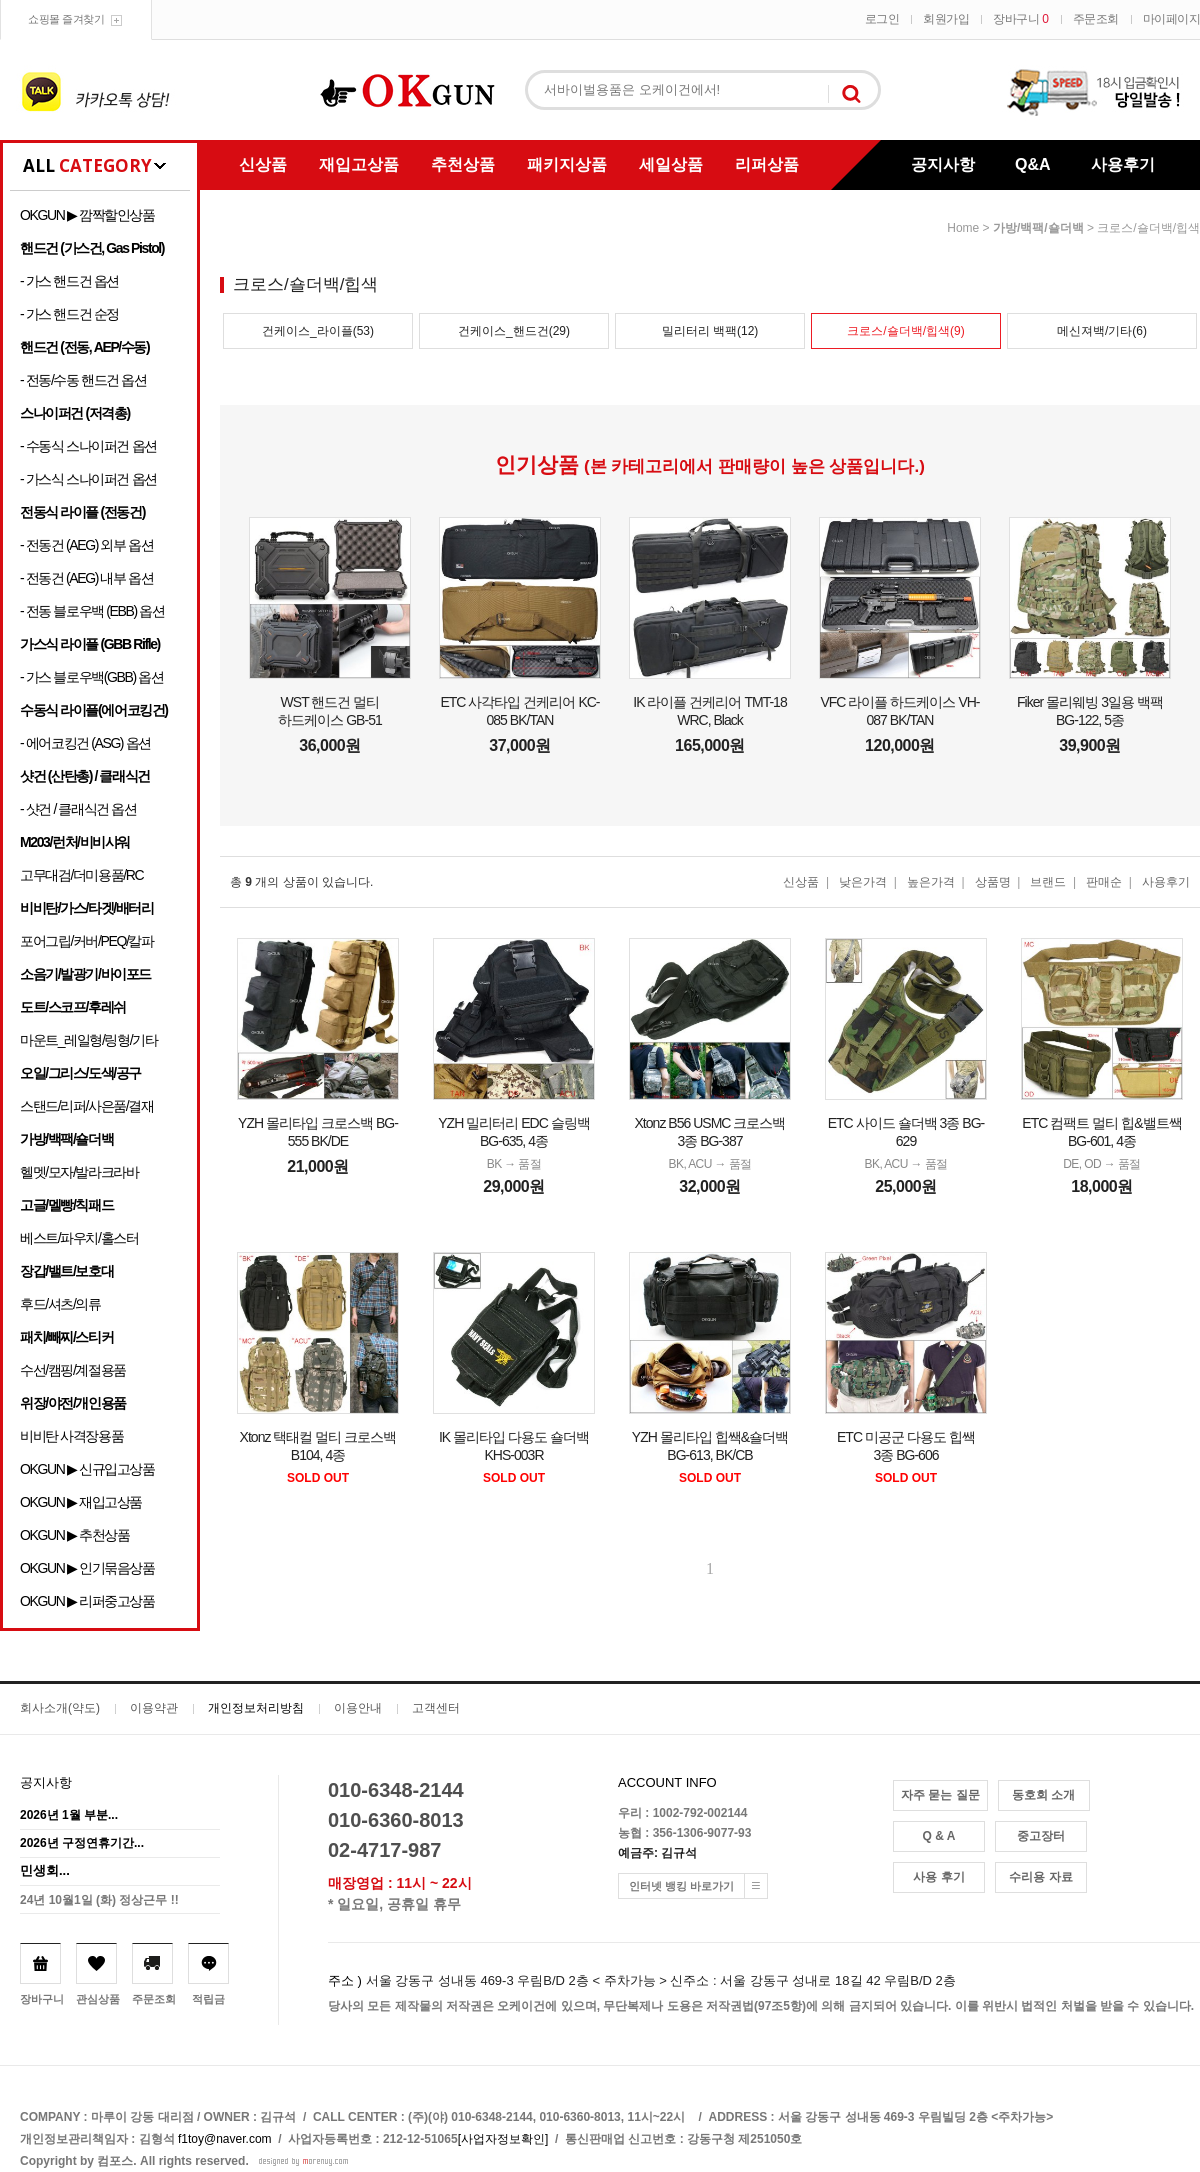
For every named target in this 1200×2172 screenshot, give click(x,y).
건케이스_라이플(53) (318, 331)
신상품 (263, 164)
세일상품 (671, 164)
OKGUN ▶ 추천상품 (74, 1535)
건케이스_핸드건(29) (514, 331)
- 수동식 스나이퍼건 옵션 (88, 446)
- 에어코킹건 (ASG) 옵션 (85, 743)
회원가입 (946, 19)
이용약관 (154, 1708)
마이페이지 (1172, 19)
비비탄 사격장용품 (71, 1436)
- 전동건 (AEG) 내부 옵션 (86, 578)
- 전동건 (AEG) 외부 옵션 (86, 545)
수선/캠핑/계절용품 (73, 1370)
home (963, 228)
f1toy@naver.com (225, 2139)
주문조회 (1096, 19)
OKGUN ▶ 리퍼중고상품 (87, 1601)
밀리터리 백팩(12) (710, 331)
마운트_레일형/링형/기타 (88, 1040)
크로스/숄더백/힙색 (1148, 228)
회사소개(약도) (60, 1708)
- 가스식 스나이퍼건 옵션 (88, 479)
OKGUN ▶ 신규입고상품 (87, 1469)
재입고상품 (359, 164)
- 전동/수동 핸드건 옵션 (83, 380)
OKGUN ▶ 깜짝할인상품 (87, 215)
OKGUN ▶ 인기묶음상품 (87, 1568)
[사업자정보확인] (503, 2139)
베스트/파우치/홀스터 (79, 1238)
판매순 (1104, 882)
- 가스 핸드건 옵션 (69, 281)
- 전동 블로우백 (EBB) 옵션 (92, 611)
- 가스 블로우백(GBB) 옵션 (91, 677)
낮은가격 (863, 882)
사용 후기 (938, 1877)
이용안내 (358, 1708)
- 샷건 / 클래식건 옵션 (78, 809)
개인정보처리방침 (256, 1708)
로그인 (882, 19)
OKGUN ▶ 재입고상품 (81, 1502)
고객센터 (436, 1708)
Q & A (939, 1836)
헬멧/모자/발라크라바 (79, 1172)
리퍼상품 (767, 164)
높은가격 (931, 882)
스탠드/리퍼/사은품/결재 (86, 1106)
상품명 (993, 882)
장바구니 (1020, 19)
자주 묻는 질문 (940, 1795)
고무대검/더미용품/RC (81, 875)
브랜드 (1048, 882)
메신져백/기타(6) (1102, 331)
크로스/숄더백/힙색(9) (905, 331)
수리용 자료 (1040, 1877)
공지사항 (943, 164)
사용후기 (1123, 164)
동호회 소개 (1043, 1795)
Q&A (1033, 164)
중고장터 (1041, 1836)
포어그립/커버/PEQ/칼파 (87, 941)
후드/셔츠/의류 (60, 1304)
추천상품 (463, 164)
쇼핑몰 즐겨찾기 (66, 19)
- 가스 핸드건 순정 (69, 314)
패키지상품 (567, 164)
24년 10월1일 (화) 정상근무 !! (99, 1900)
